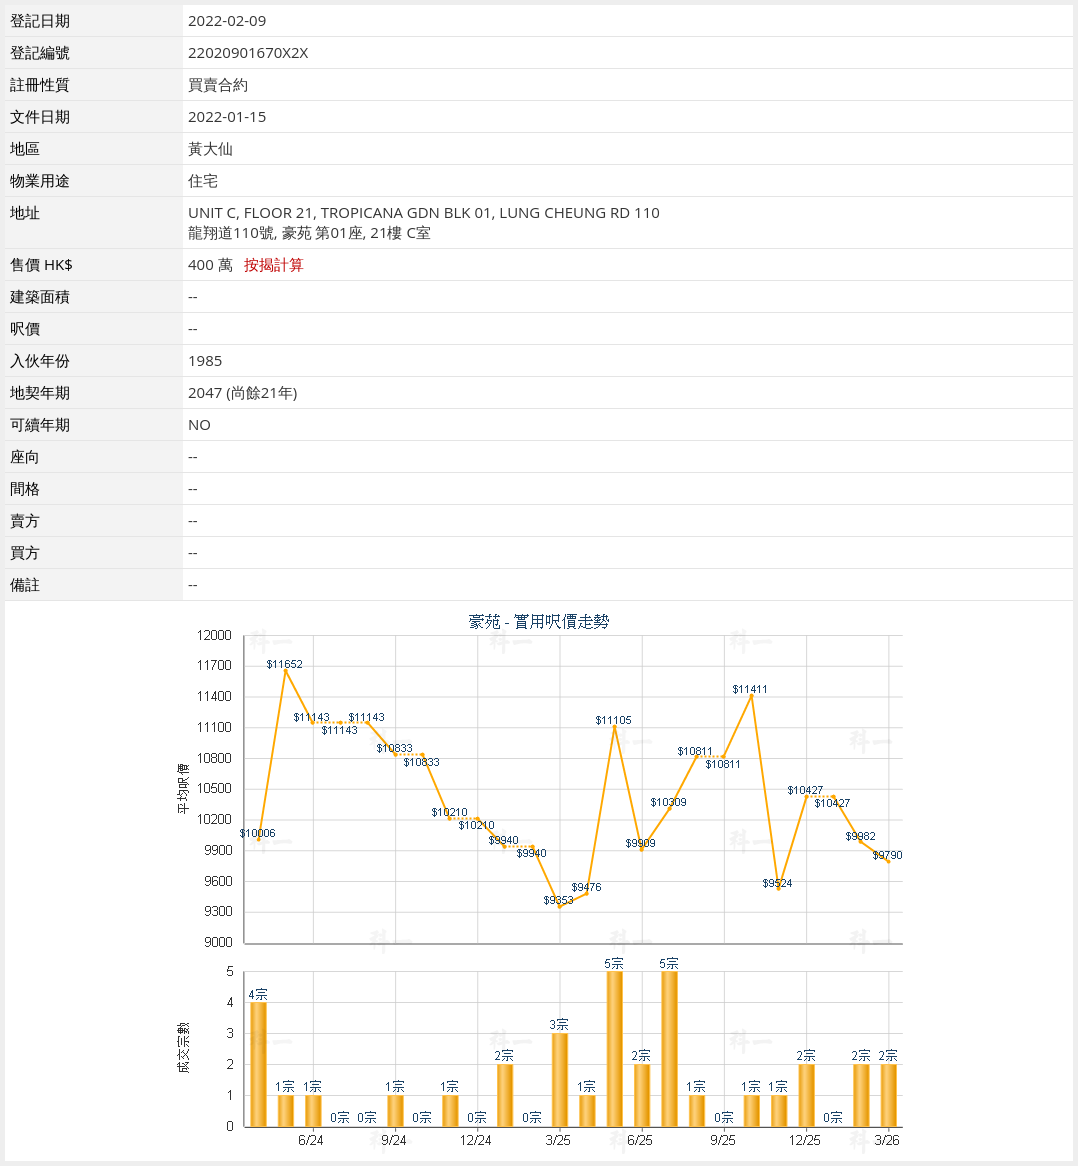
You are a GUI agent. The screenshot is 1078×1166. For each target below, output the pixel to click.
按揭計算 (274, 264)
